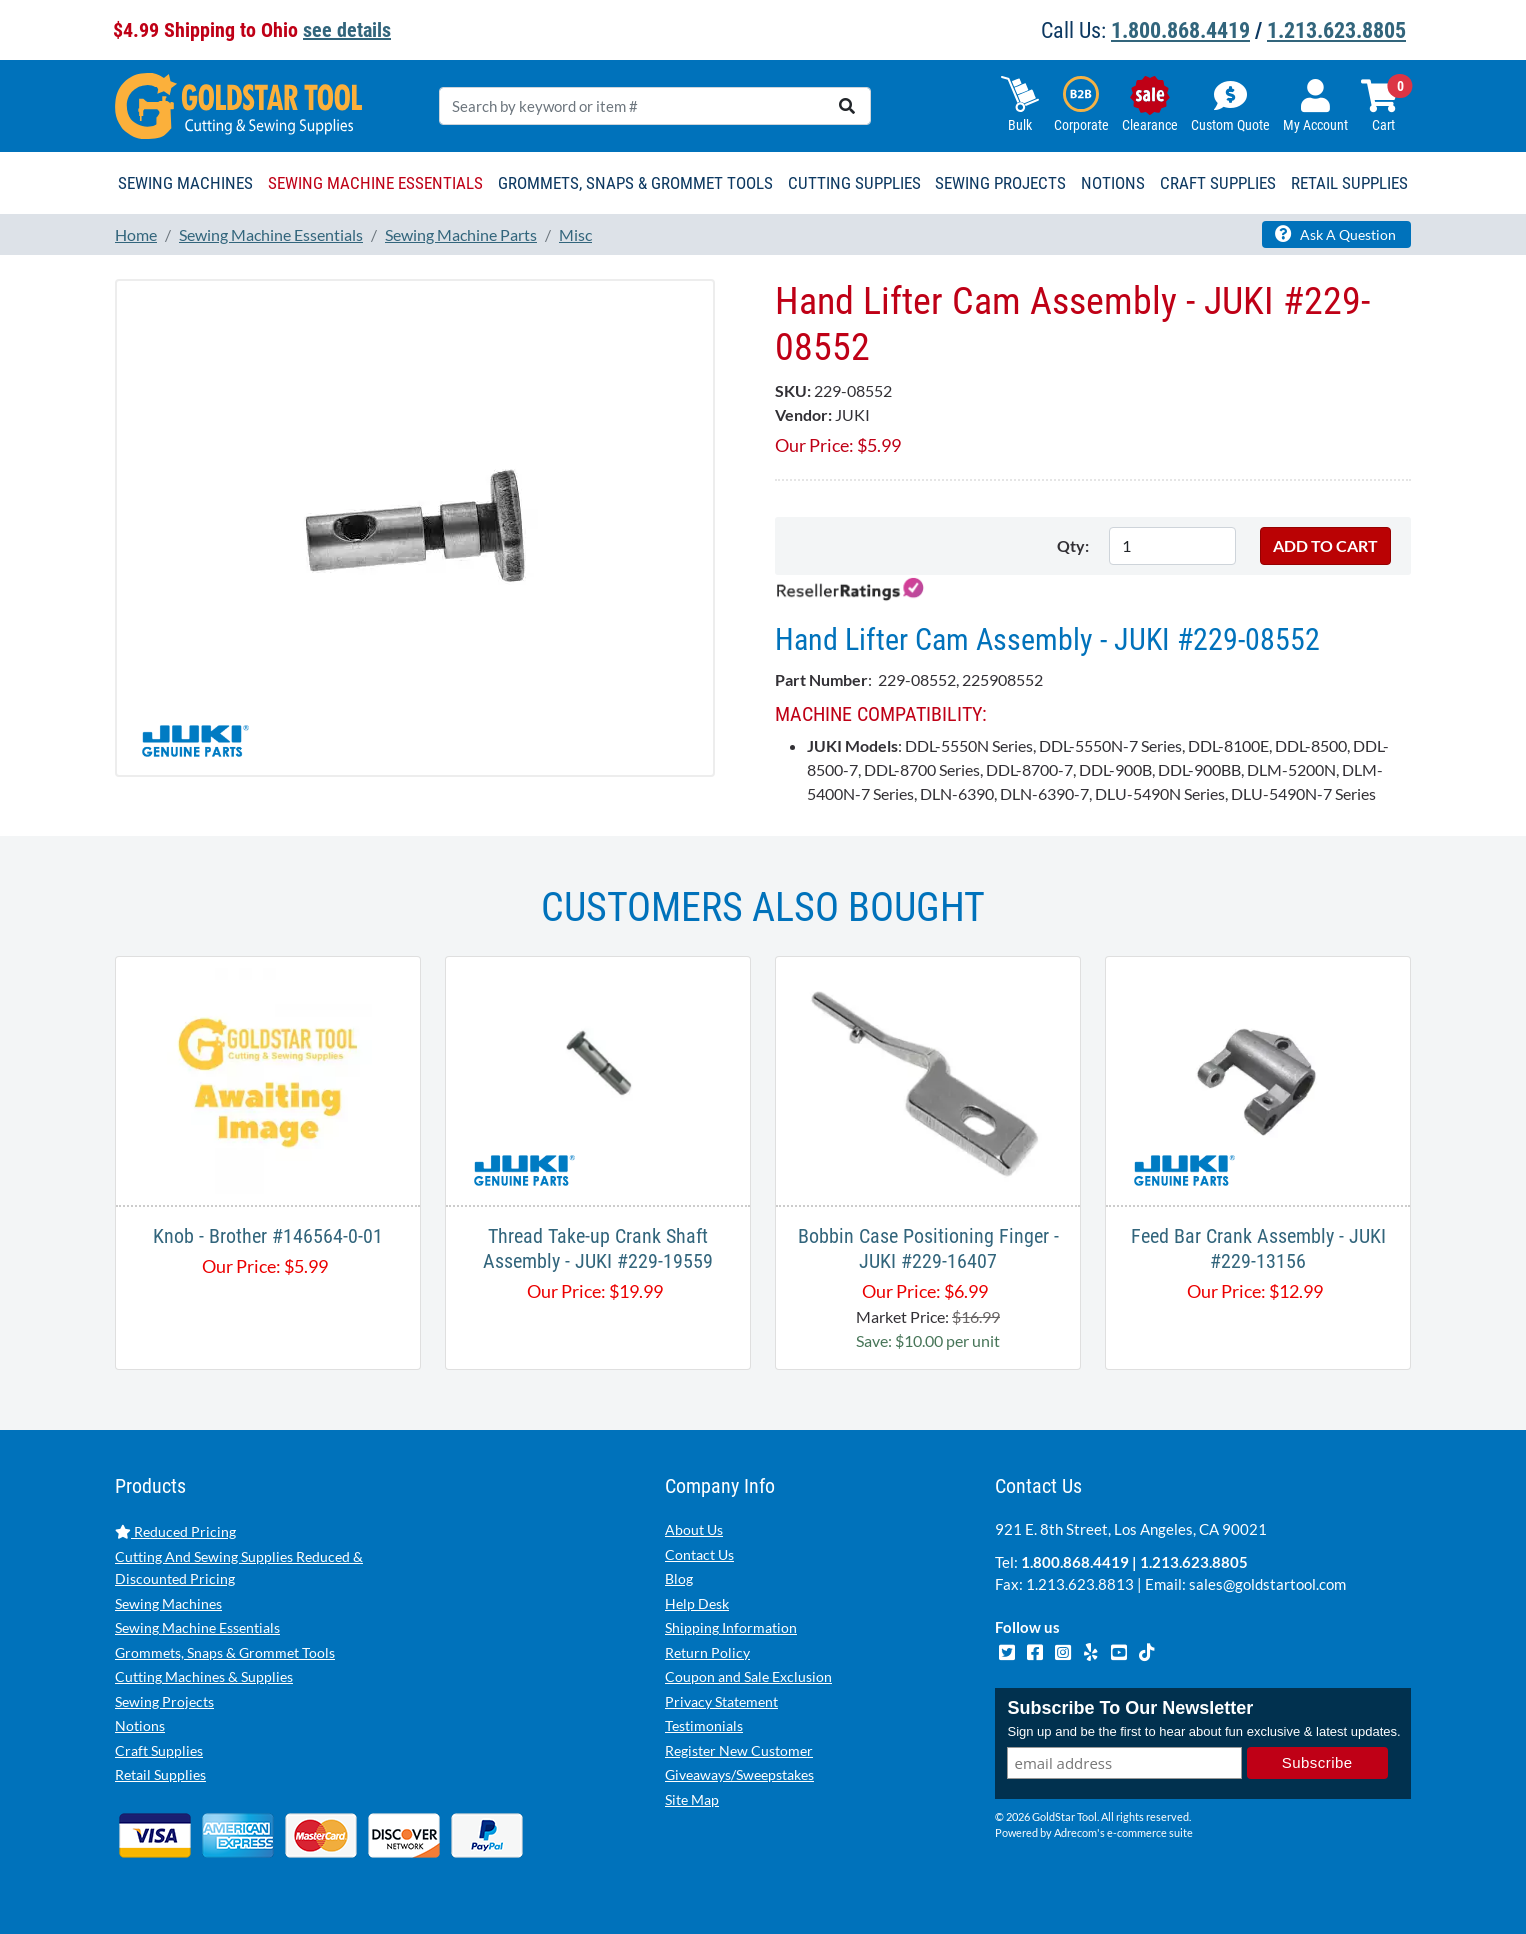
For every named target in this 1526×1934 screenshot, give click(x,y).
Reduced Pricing (175, 1531)
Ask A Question (1335, 234)
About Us (694, 1529)
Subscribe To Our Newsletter (1130, 1708)
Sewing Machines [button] (185, 183)
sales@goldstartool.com (1267, 1584)
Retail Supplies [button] (1349, 183)
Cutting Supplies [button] (854, 183)
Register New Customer (739, 1750)
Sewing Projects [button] (1000, 183)
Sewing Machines (168, 1603)
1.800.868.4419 (1180, 30)
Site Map (692, 1799)
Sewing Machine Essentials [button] (375, 183)
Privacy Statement (721, 1701)
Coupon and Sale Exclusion (748, 1676)
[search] (847, 106)
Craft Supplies (159, 1750)
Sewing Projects (164, 1701)
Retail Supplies (160, 1774)
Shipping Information (731, 1627)
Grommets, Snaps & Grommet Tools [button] (635, 183)
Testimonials (704, 1725)
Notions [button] (1113, 183)
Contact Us (699, 1554)
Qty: (1073, 545)
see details (347, 30)
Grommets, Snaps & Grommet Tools (225, 1652)
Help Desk (697, 1603)
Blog (679, 1578)
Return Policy (707, 1652)
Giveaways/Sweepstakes (739, 1774)
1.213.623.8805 (1336, 30)
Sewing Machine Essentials (197, 1627)
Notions (140, 1725)
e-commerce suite (1150, 1832)
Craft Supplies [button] (1218, 183)
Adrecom (1075, 1832)
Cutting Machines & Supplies (204, 1676)
